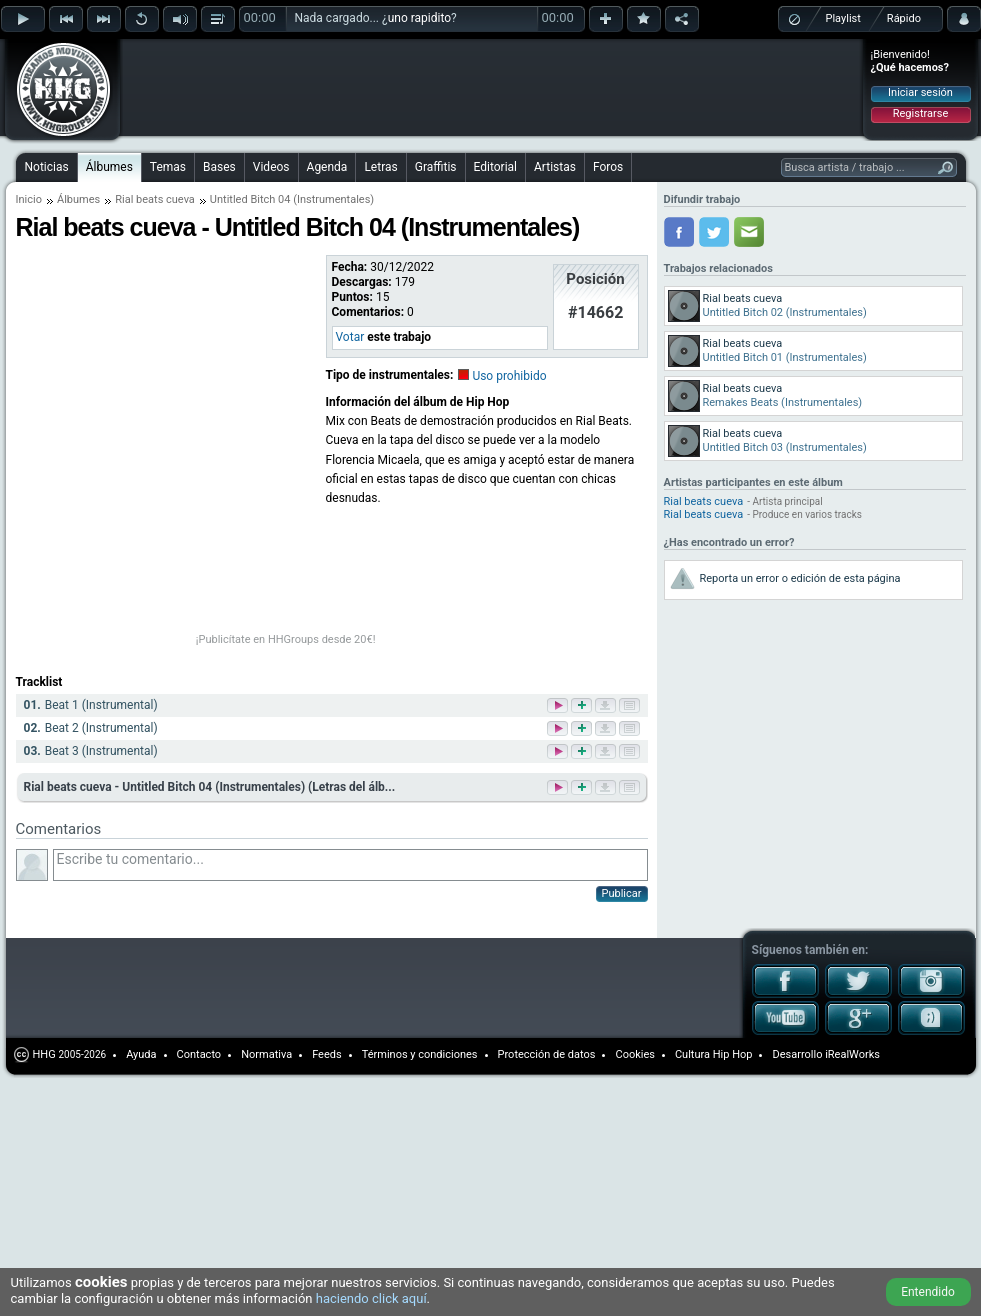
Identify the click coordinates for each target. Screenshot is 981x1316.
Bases (219, 167)
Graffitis (436, 167)
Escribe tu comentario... (350, 865)
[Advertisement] (252, 72)
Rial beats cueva (155, 199)
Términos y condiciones (420, 1054)
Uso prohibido (509, 376)
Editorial (495, 167)
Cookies (634, 1054)
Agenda (327, 167)
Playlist (843, 18)
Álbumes (109, 167)
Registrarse (920, 113)
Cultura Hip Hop (714, 1054)
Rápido (904, 18)
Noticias (47, 167)
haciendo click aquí (371, 1298)
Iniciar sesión (920, 92)
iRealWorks (852, 1054)
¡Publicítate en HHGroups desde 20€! (286, 639)
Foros (608, 167)
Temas (168, 167)
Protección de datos (547, 1054)
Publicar (622, 893)
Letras (380, 167)
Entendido (928, 1292)
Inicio (29, 199)
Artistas (555, 167)
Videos (271, 167)
